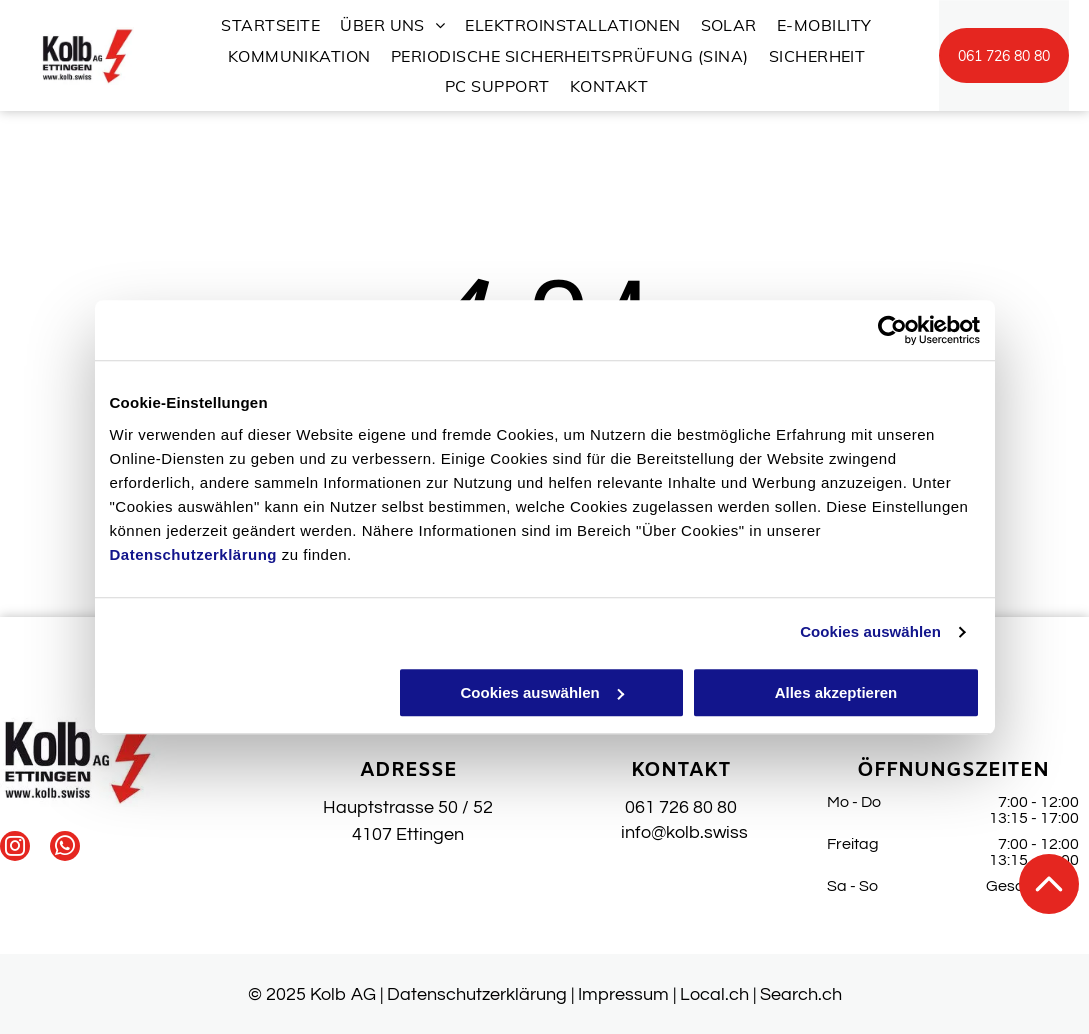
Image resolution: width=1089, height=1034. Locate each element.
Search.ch (801, 994)
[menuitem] (270, 25)
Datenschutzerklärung (194, 554)
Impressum (623, 994)
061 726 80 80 (681, 807)
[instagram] (15, 848)
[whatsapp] (65, 848)
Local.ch (714, 994)
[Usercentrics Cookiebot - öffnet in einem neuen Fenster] (892, 330)
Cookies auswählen (870, 631)
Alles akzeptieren (836, 692)
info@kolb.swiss (680, 832)
